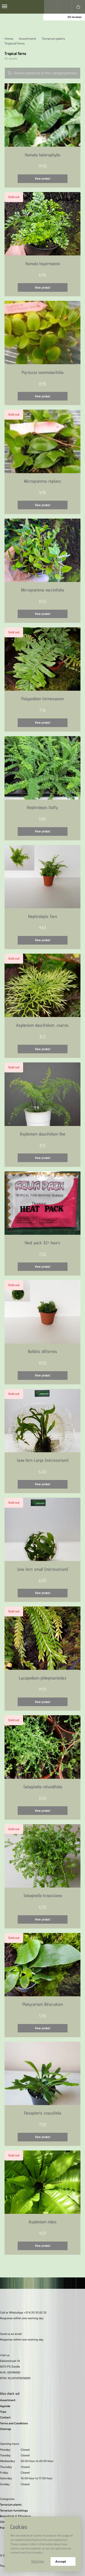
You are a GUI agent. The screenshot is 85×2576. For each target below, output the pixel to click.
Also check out (9, 2393)
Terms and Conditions (14, 2423)
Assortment (7, 2400)
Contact (5, 2417)
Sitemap (5, 2429)
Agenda (5, 2406)
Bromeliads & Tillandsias (15, 2516)
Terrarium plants (11, 2504)
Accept (63, 2562)
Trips (3, 2411)
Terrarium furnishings (14, 2510)
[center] (4, 6)
